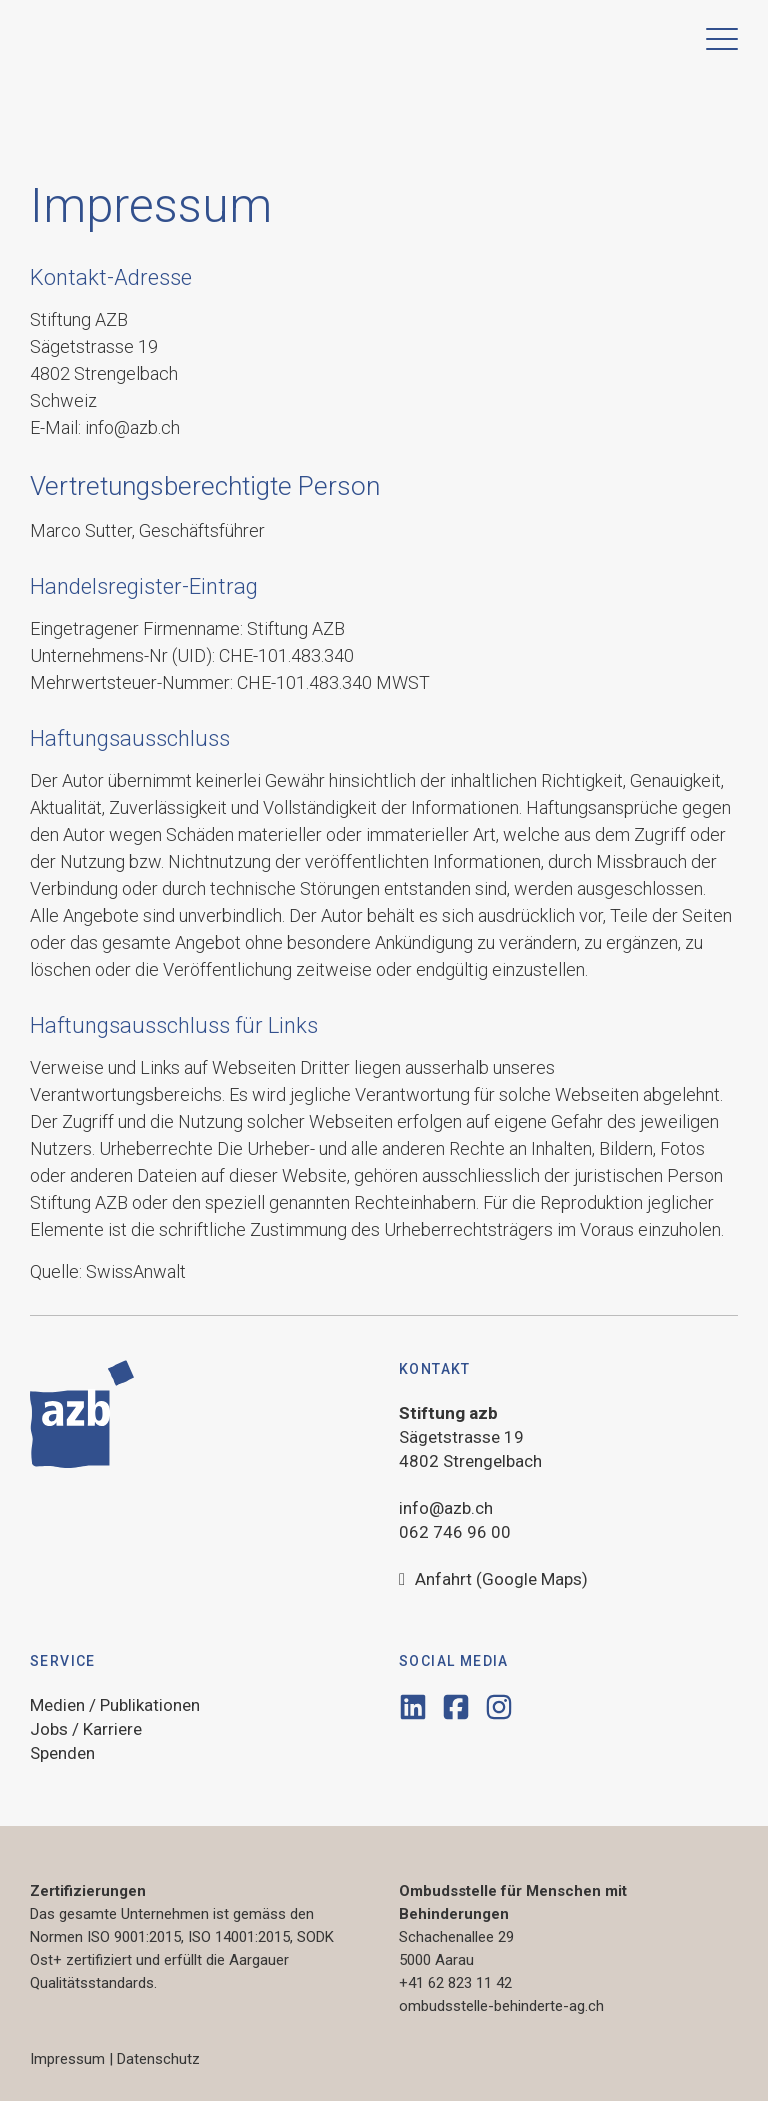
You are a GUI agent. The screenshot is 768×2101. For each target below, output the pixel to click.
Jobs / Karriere (86, 1729)
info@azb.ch (446, 1508)
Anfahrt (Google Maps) (493, 1580)
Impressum (67, 2059)
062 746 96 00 (455, 1532)
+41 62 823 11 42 (455, 1983)
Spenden (62, 1753)
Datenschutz (158, 2059)
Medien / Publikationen (115, 1705)
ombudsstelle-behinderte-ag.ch (501, 2006)
